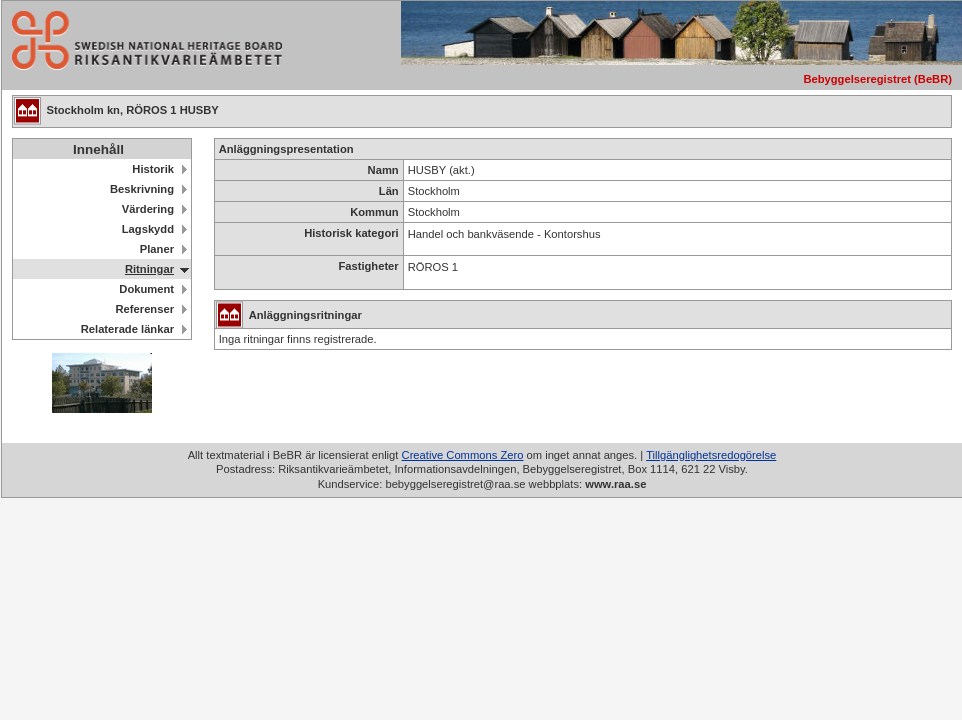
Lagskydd (148, 229)
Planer (157, 249)
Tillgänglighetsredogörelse (711, 455)
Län (389, 191)
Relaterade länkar (127, 329)
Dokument (146, 289)
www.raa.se (615, 484)
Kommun (374, 212)
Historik (153, 169)
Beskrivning (142, 189)
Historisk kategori (351, 233)
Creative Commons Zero (463, 455)
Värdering (148, 209)
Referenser (145, 309)
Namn (383, 170)
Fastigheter (368, 266)
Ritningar (149, 269)
